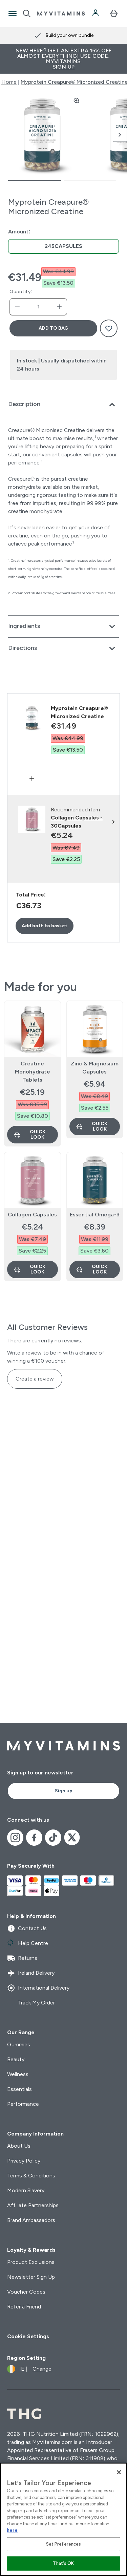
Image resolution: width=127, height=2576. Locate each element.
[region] (63, 2519)
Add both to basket (44, 926)
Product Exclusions (31, 2262)
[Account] (96, 13)
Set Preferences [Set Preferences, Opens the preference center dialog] (63, 2544)
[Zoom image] (76, 100)
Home (9, 82)
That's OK (63, 2563)
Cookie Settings (28, 2336)
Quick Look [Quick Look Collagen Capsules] (29, 1269)
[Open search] (26, 13)
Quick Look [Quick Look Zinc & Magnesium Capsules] (92, 1126)
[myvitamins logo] (61, 13)
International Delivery (38, 1988)
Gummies (18, 2044)
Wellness (17, 2074)
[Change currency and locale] (29, 2369)
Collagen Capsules (32, 1214)
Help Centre (27, 1943)
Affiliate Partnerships (33, 2205)
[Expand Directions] (63, 648)
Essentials (19, 2089)
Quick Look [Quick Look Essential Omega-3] (92, 1269)
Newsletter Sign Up (31, 2277)
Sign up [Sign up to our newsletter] (63, 1791)
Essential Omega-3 (95, 1214)
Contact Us (27, 1928)
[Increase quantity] (59, 307)
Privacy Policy (23, 2160)
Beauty (15, 2059)
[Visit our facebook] (34, 1837)
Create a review (35, 1378)
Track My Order (31, 2003)
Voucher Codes (26, 2292)
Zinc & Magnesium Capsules (95, 1067)
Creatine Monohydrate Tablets (32, 1071)
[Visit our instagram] (15, 1837)
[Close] (118, 2472)
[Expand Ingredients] (63, 626)
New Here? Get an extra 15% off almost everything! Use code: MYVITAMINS (63, 58)
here (12, 2530)
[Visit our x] (72, 1837)
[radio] (63, 246)
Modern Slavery (25, 2190)
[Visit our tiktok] (53, 1837)
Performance (23, 2104)
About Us (18, 2146)
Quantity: (20, 292)
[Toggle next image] (120, 135)
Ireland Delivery (31, 1973)
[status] (38, 307)
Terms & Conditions (31, 2175)
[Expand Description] (63, 404)
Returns (22, 1958)
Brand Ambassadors (31, 2220)
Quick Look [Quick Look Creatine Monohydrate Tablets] (29, 1134)
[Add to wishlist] (109, 328)
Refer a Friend (24, 2306)
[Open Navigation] (12, 13)
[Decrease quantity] (17, 307)
